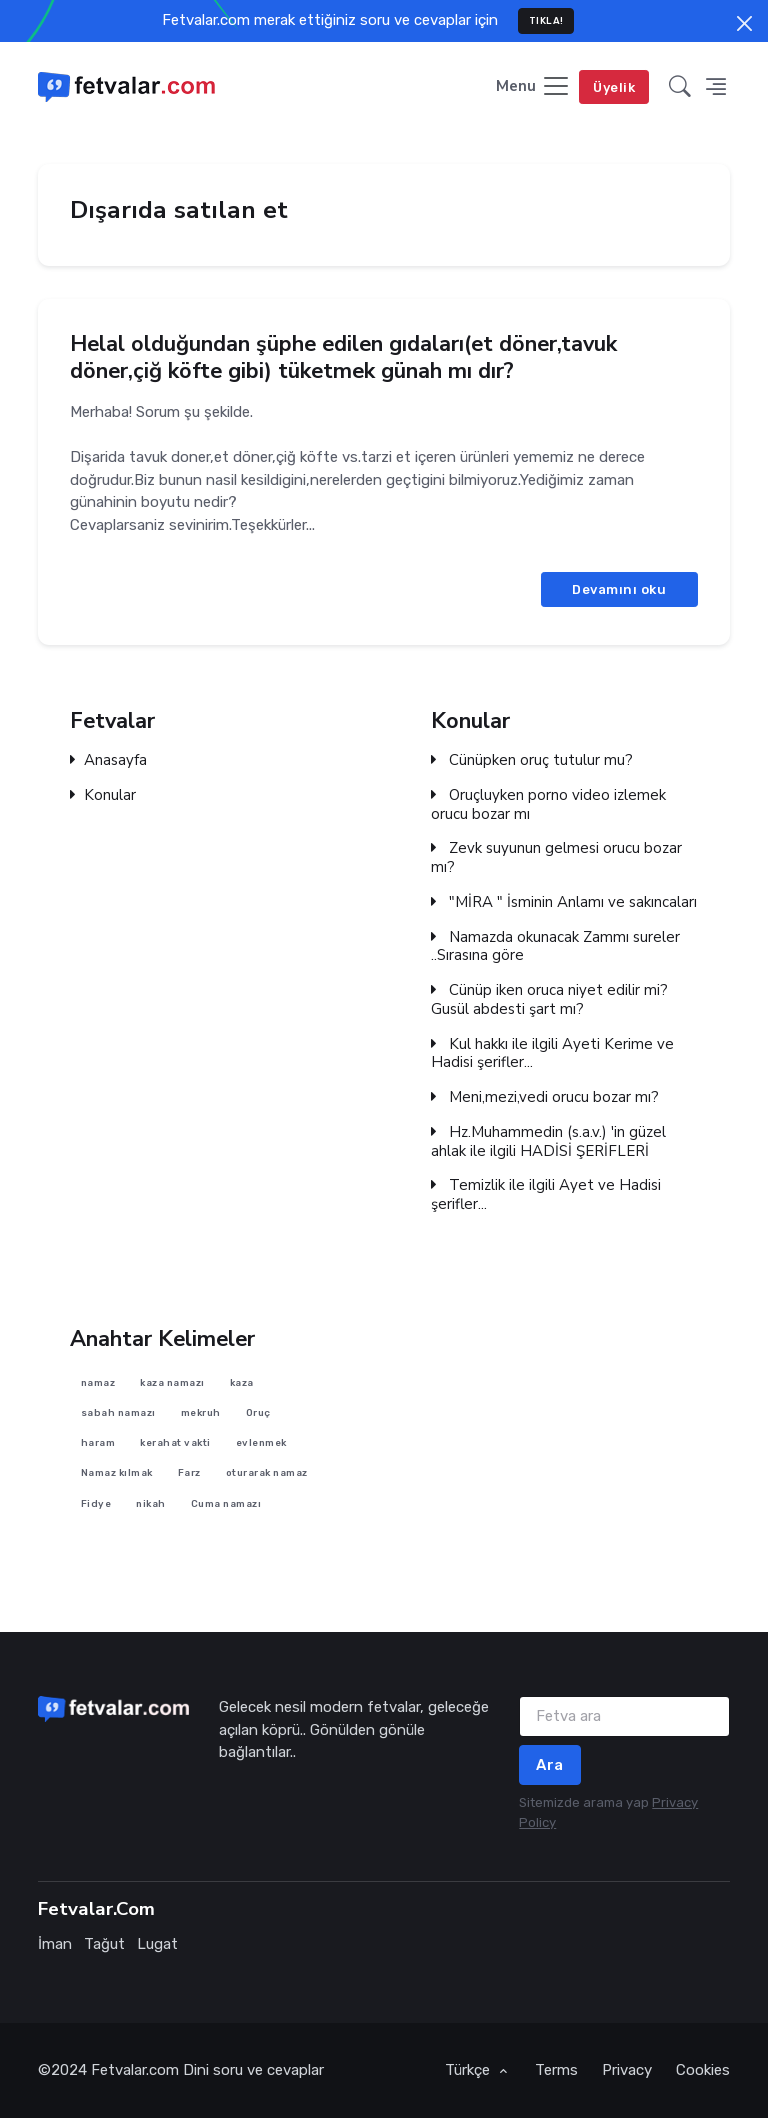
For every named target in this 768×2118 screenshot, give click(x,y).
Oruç (258, 1412)
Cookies (703, 2070)
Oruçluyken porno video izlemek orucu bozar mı (548, 805)
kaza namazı (172, 1381)
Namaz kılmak (117, 1472)
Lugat (157, 1944)
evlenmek (261, 1442)
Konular (103, 795)
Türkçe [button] (469, 2070)
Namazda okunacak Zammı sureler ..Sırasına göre (555, 947)
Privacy (627, 2070)
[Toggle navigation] (533, 87)
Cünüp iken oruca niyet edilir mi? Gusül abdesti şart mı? (549, 1000)
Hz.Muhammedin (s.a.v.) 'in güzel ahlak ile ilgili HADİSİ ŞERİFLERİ (548, 1142)
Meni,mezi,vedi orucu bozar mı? (545, 1097)
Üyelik (614, 87)
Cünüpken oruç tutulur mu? (532, 760)
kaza (242, 1381)
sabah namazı (118, 1412)
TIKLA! (546, 20)
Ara (550, 1765)
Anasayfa (108, 760)
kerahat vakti (175, 1442)
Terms (556, 2070)
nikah (151, 1503)
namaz (98, 1381)
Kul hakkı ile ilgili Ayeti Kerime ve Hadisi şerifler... (552, 1054)
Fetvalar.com (135, 2070)
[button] (680, 87)
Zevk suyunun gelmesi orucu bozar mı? (556, 858)
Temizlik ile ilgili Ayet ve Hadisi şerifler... (546, 1195)
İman (55, 1944)
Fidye (96, 1503)
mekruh (201, 1412)
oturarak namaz (267, 1472)
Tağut (104, 1944)
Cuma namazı (226, 1503)
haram (98, 1442)
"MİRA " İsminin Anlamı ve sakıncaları (564, 902)
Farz (189, 1472)
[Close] (744, 23)
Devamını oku (619, 588)
